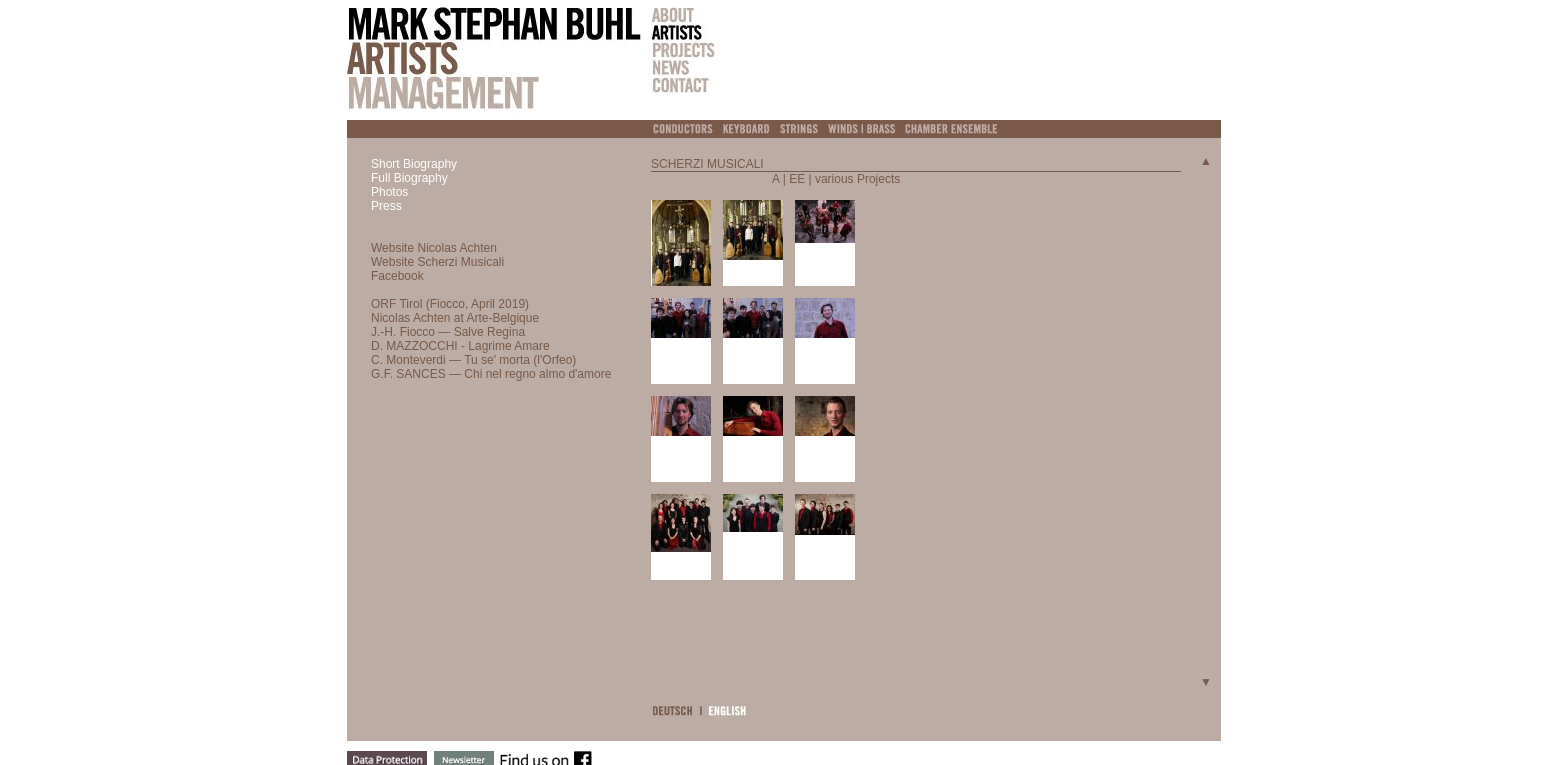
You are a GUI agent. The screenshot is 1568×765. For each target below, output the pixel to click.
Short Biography (414, 164)
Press (386, 206)
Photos (389, 192)
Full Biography (409, 178)
